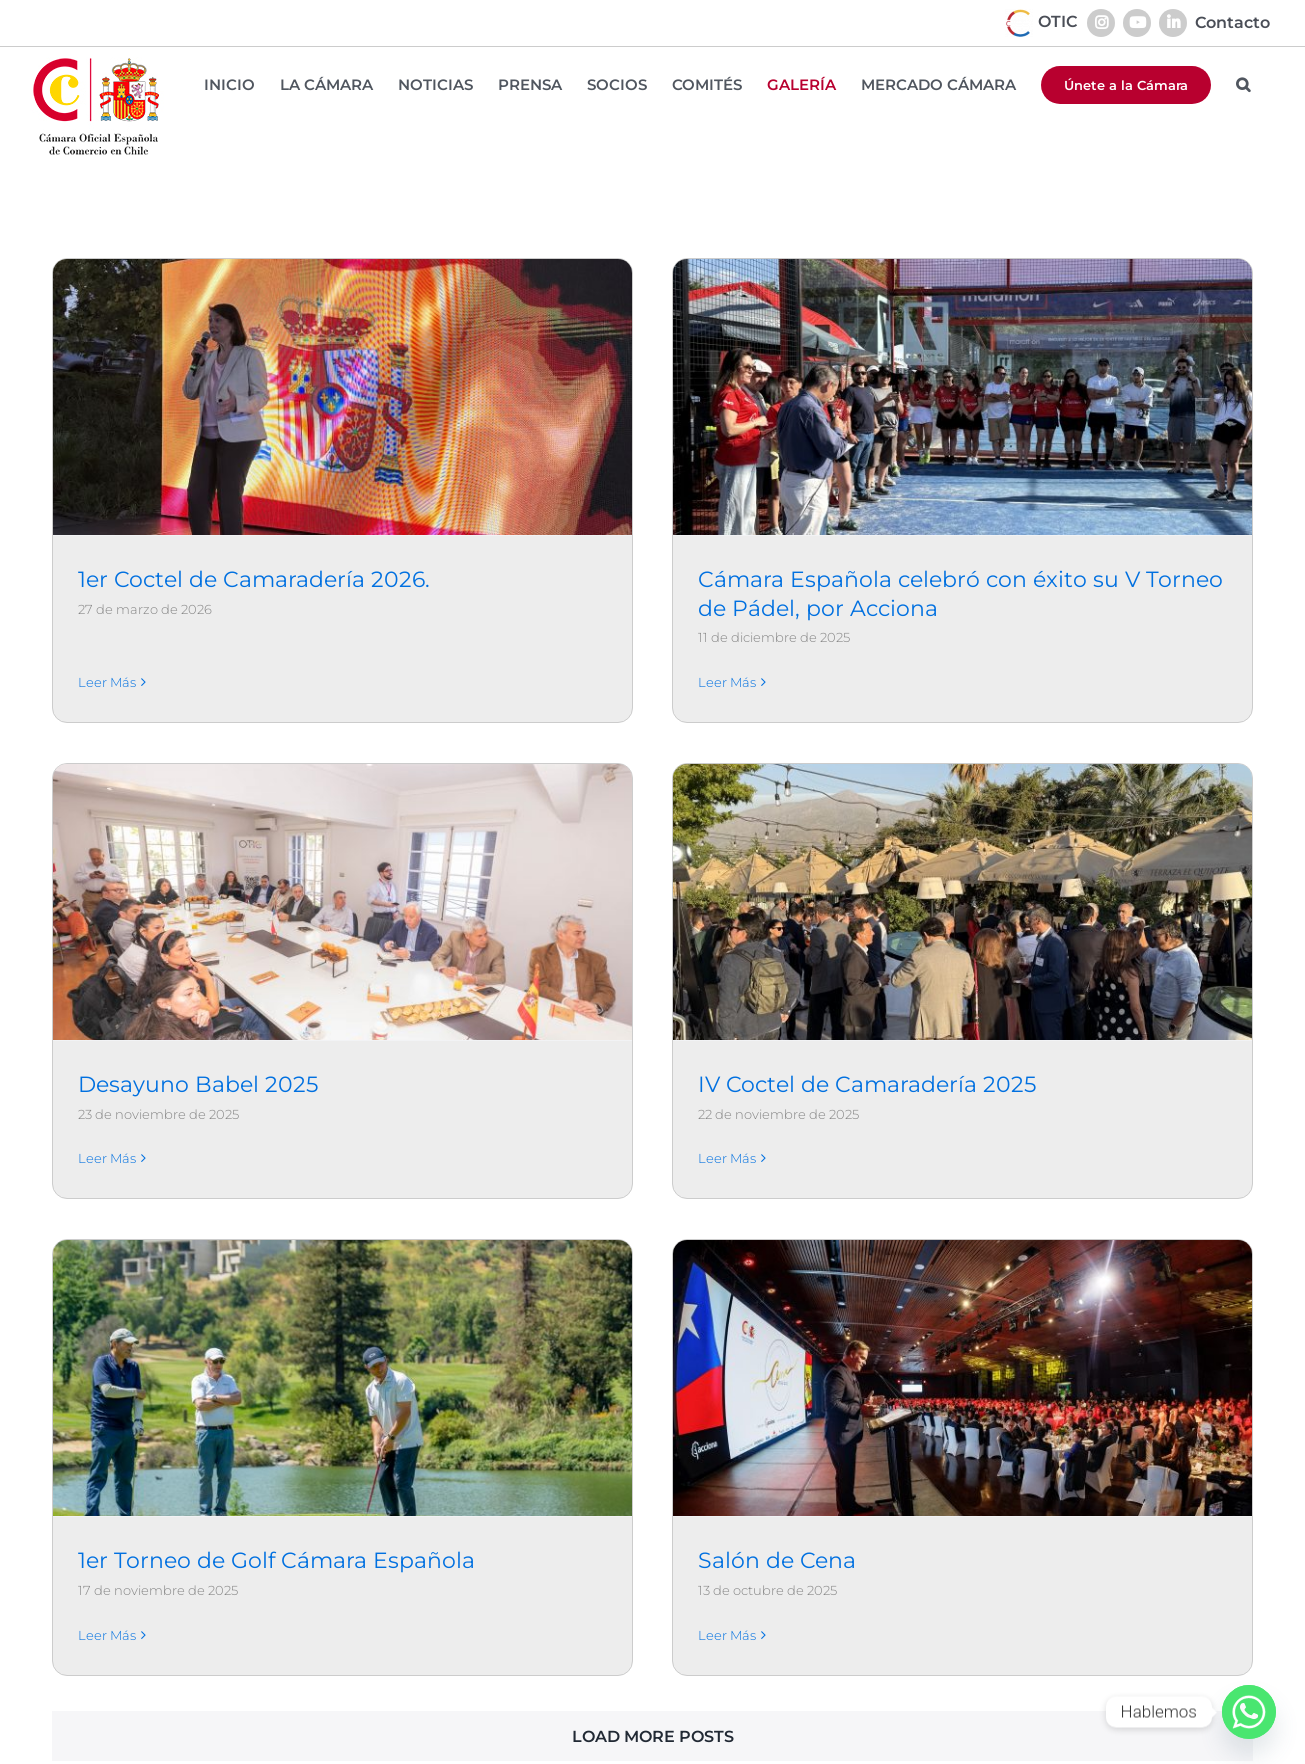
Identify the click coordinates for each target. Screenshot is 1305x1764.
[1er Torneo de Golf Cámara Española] (489, 1220)
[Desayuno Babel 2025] (635, 723)
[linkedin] (1127, 1748)
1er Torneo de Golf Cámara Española (423, 1402)
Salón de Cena (850, 1402)
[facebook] (1167, 1748)
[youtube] (1087, 1748)
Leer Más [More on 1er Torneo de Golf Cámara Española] (254, 1476)
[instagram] (1207, 1748)
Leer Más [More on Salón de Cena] (800, 1476)
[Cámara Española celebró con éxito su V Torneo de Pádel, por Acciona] (889, 397)
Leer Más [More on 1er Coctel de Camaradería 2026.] (107, 653)
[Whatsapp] (1249, 1712)
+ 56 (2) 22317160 (670, 1743)
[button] (1243, 84)
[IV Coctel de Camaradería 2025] (743, 912)
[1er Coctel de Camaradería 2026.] (342, 397)
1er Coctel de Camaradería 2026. (254, 579)
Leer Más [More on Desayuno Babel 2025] (400, 979)
